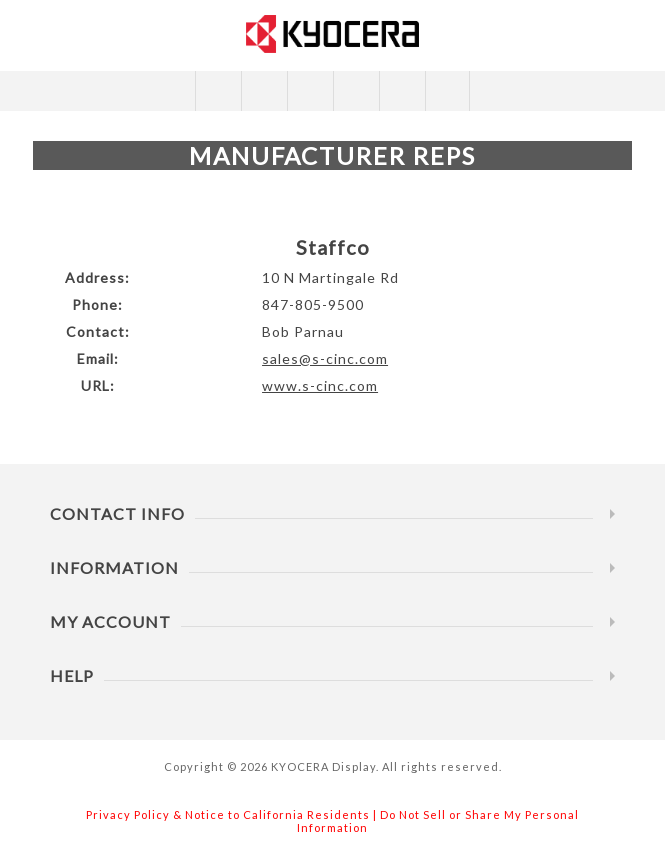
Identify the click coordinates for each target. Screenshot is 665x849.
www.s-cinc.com (320, 385)
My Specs (401, 91)
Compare (263, 91)
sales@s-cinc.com (325, 358)
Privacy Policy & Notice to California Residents (228, 814)
